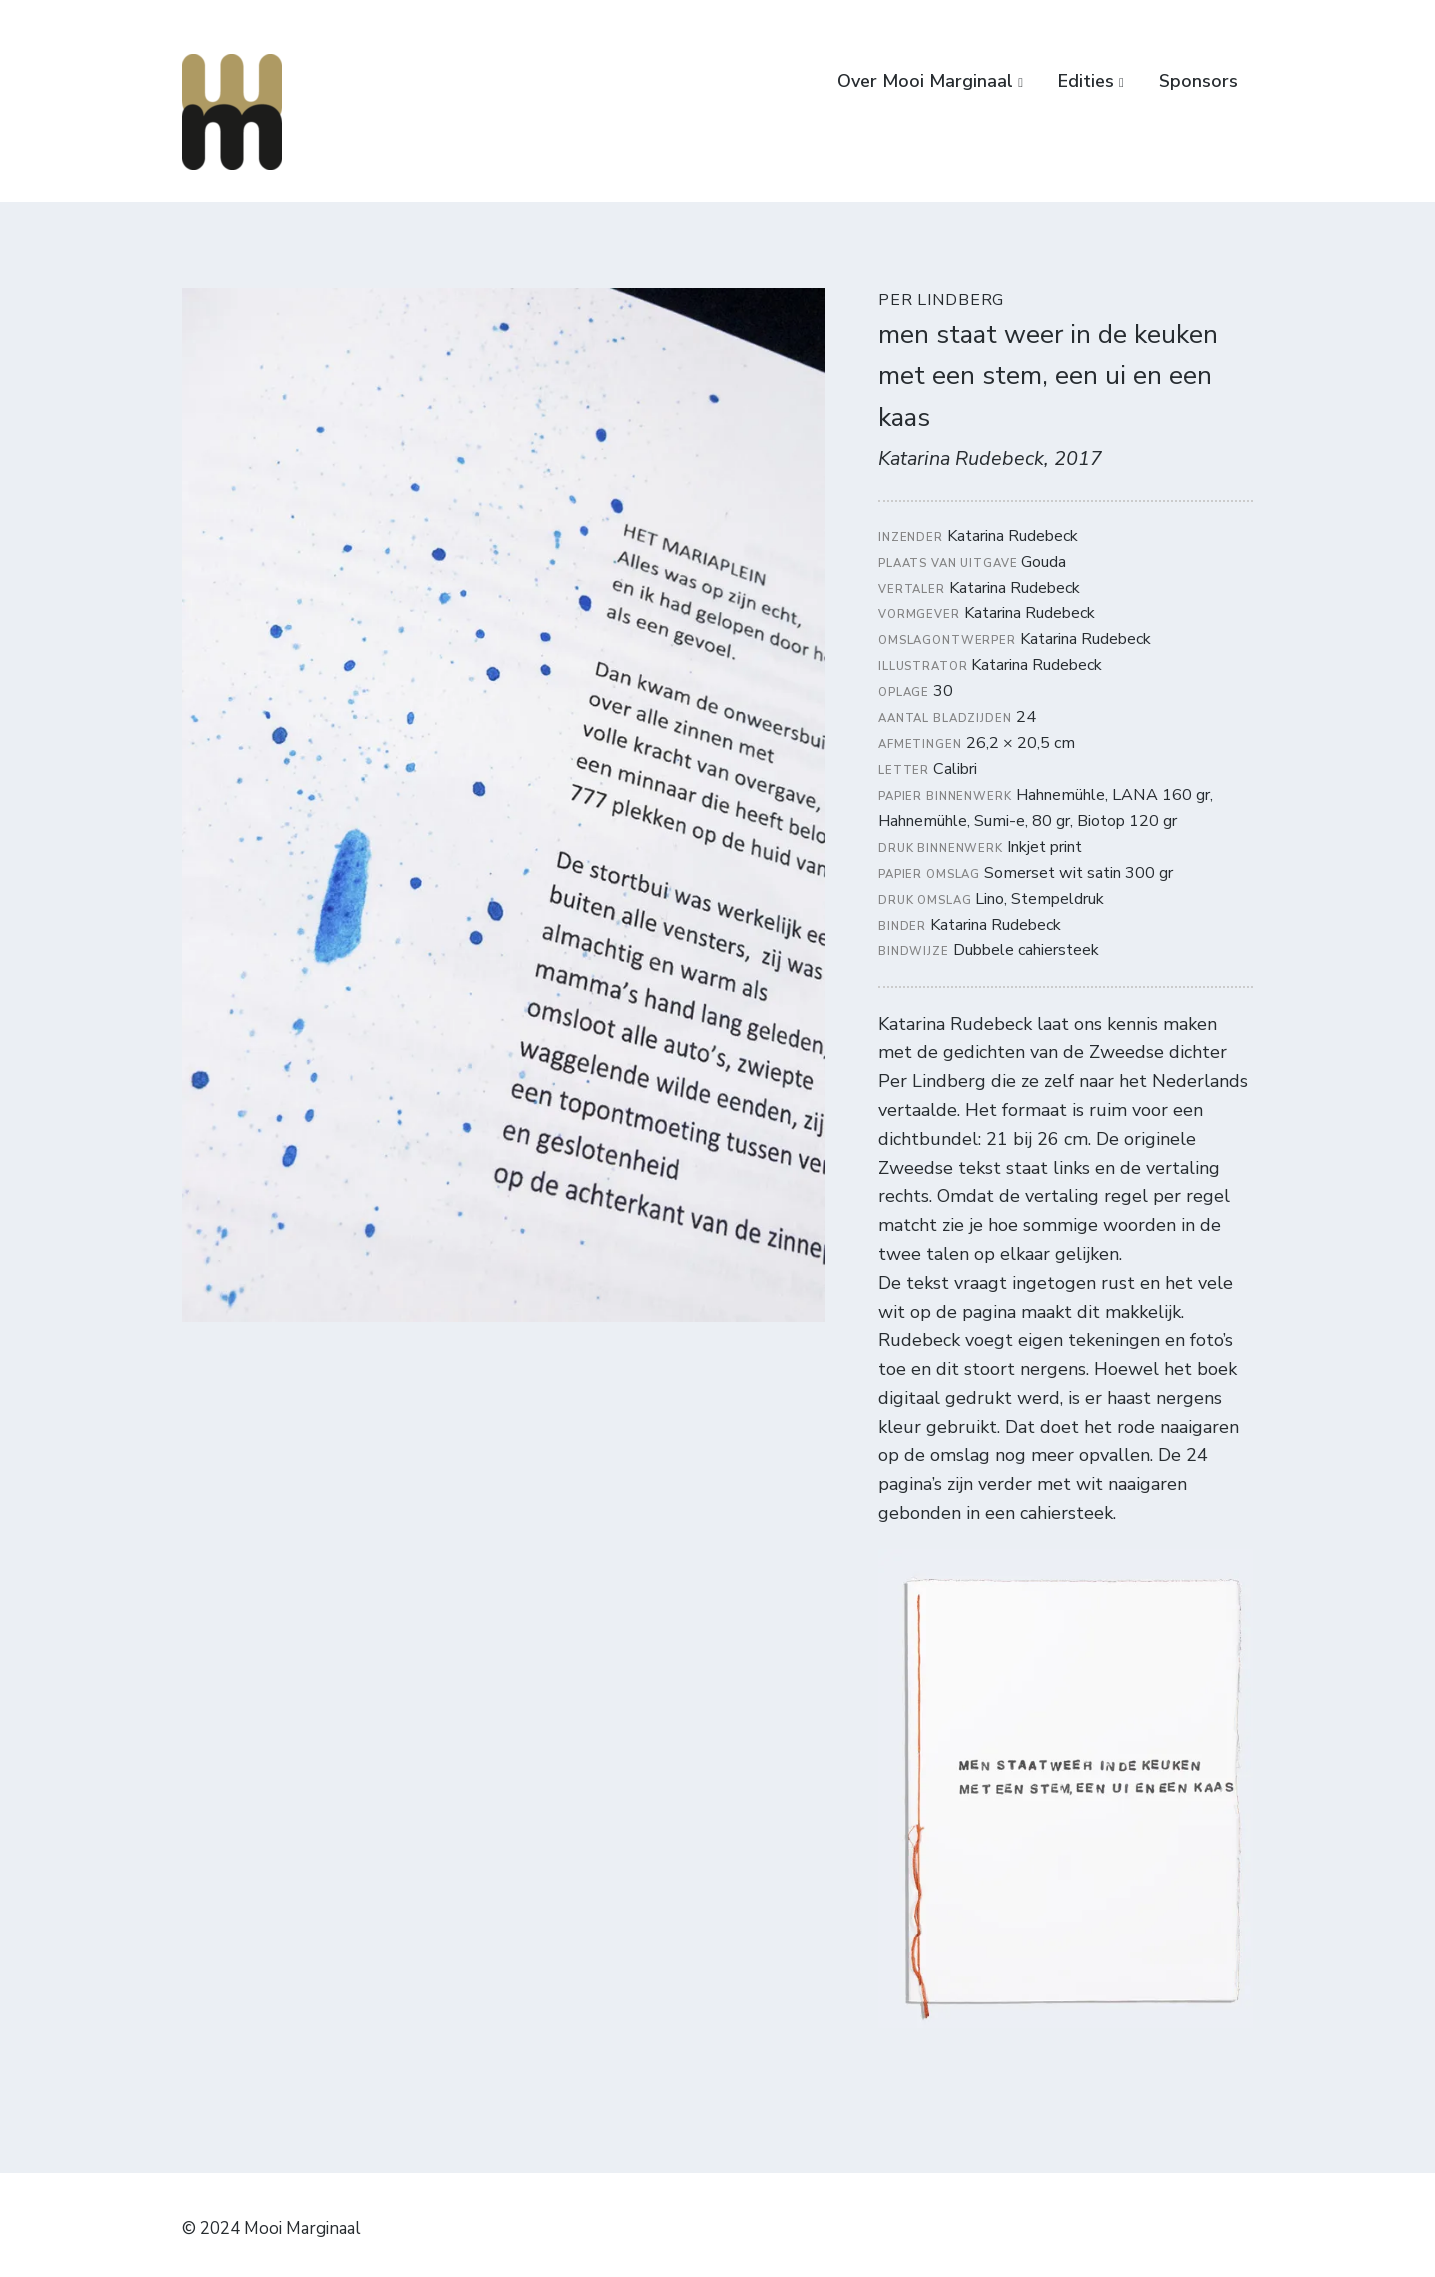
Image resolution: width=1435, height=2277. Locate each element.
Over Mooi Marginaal (925, 81)
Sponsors (1198, 81)
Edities (1086, 81)
